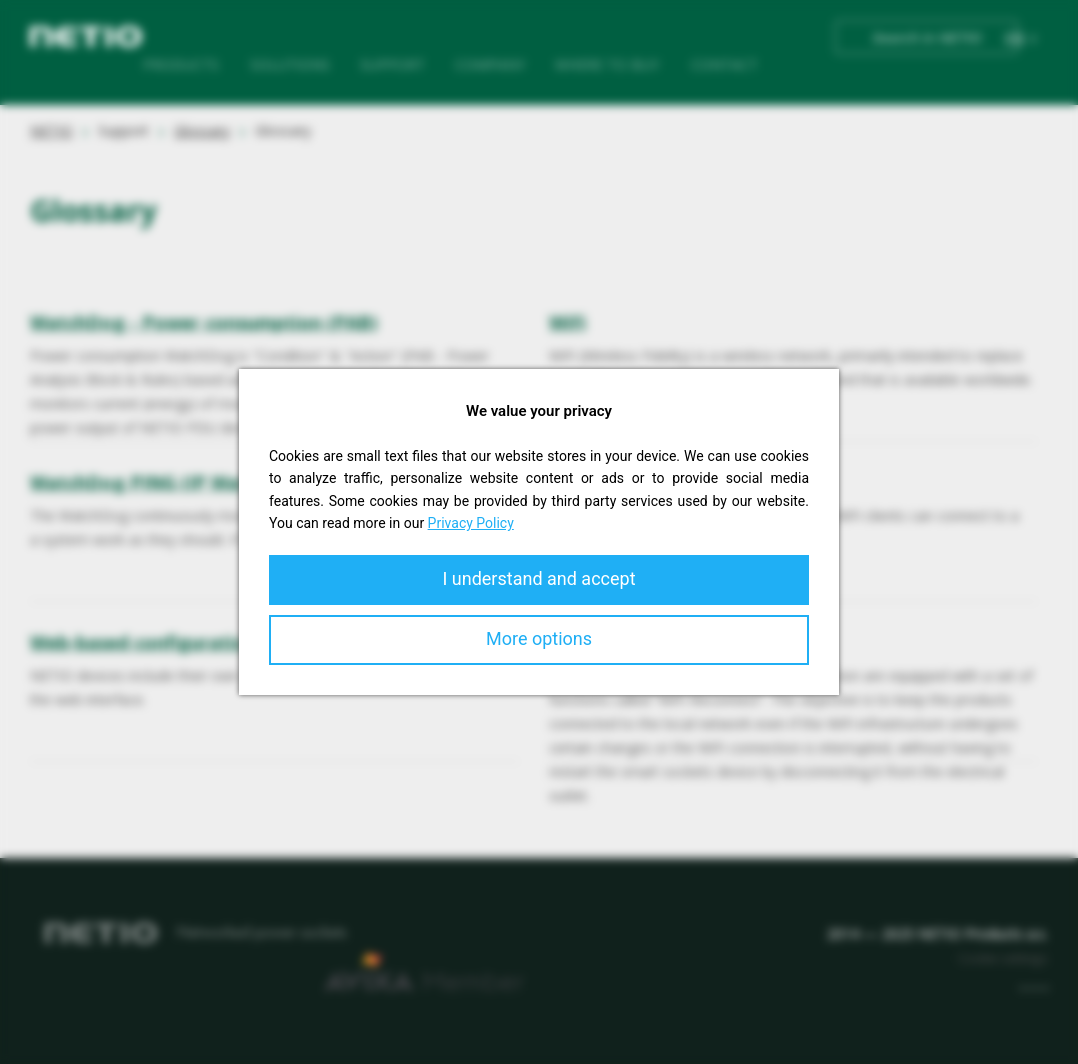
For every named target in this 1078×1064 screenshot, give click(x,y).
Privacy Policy (471, 523)
